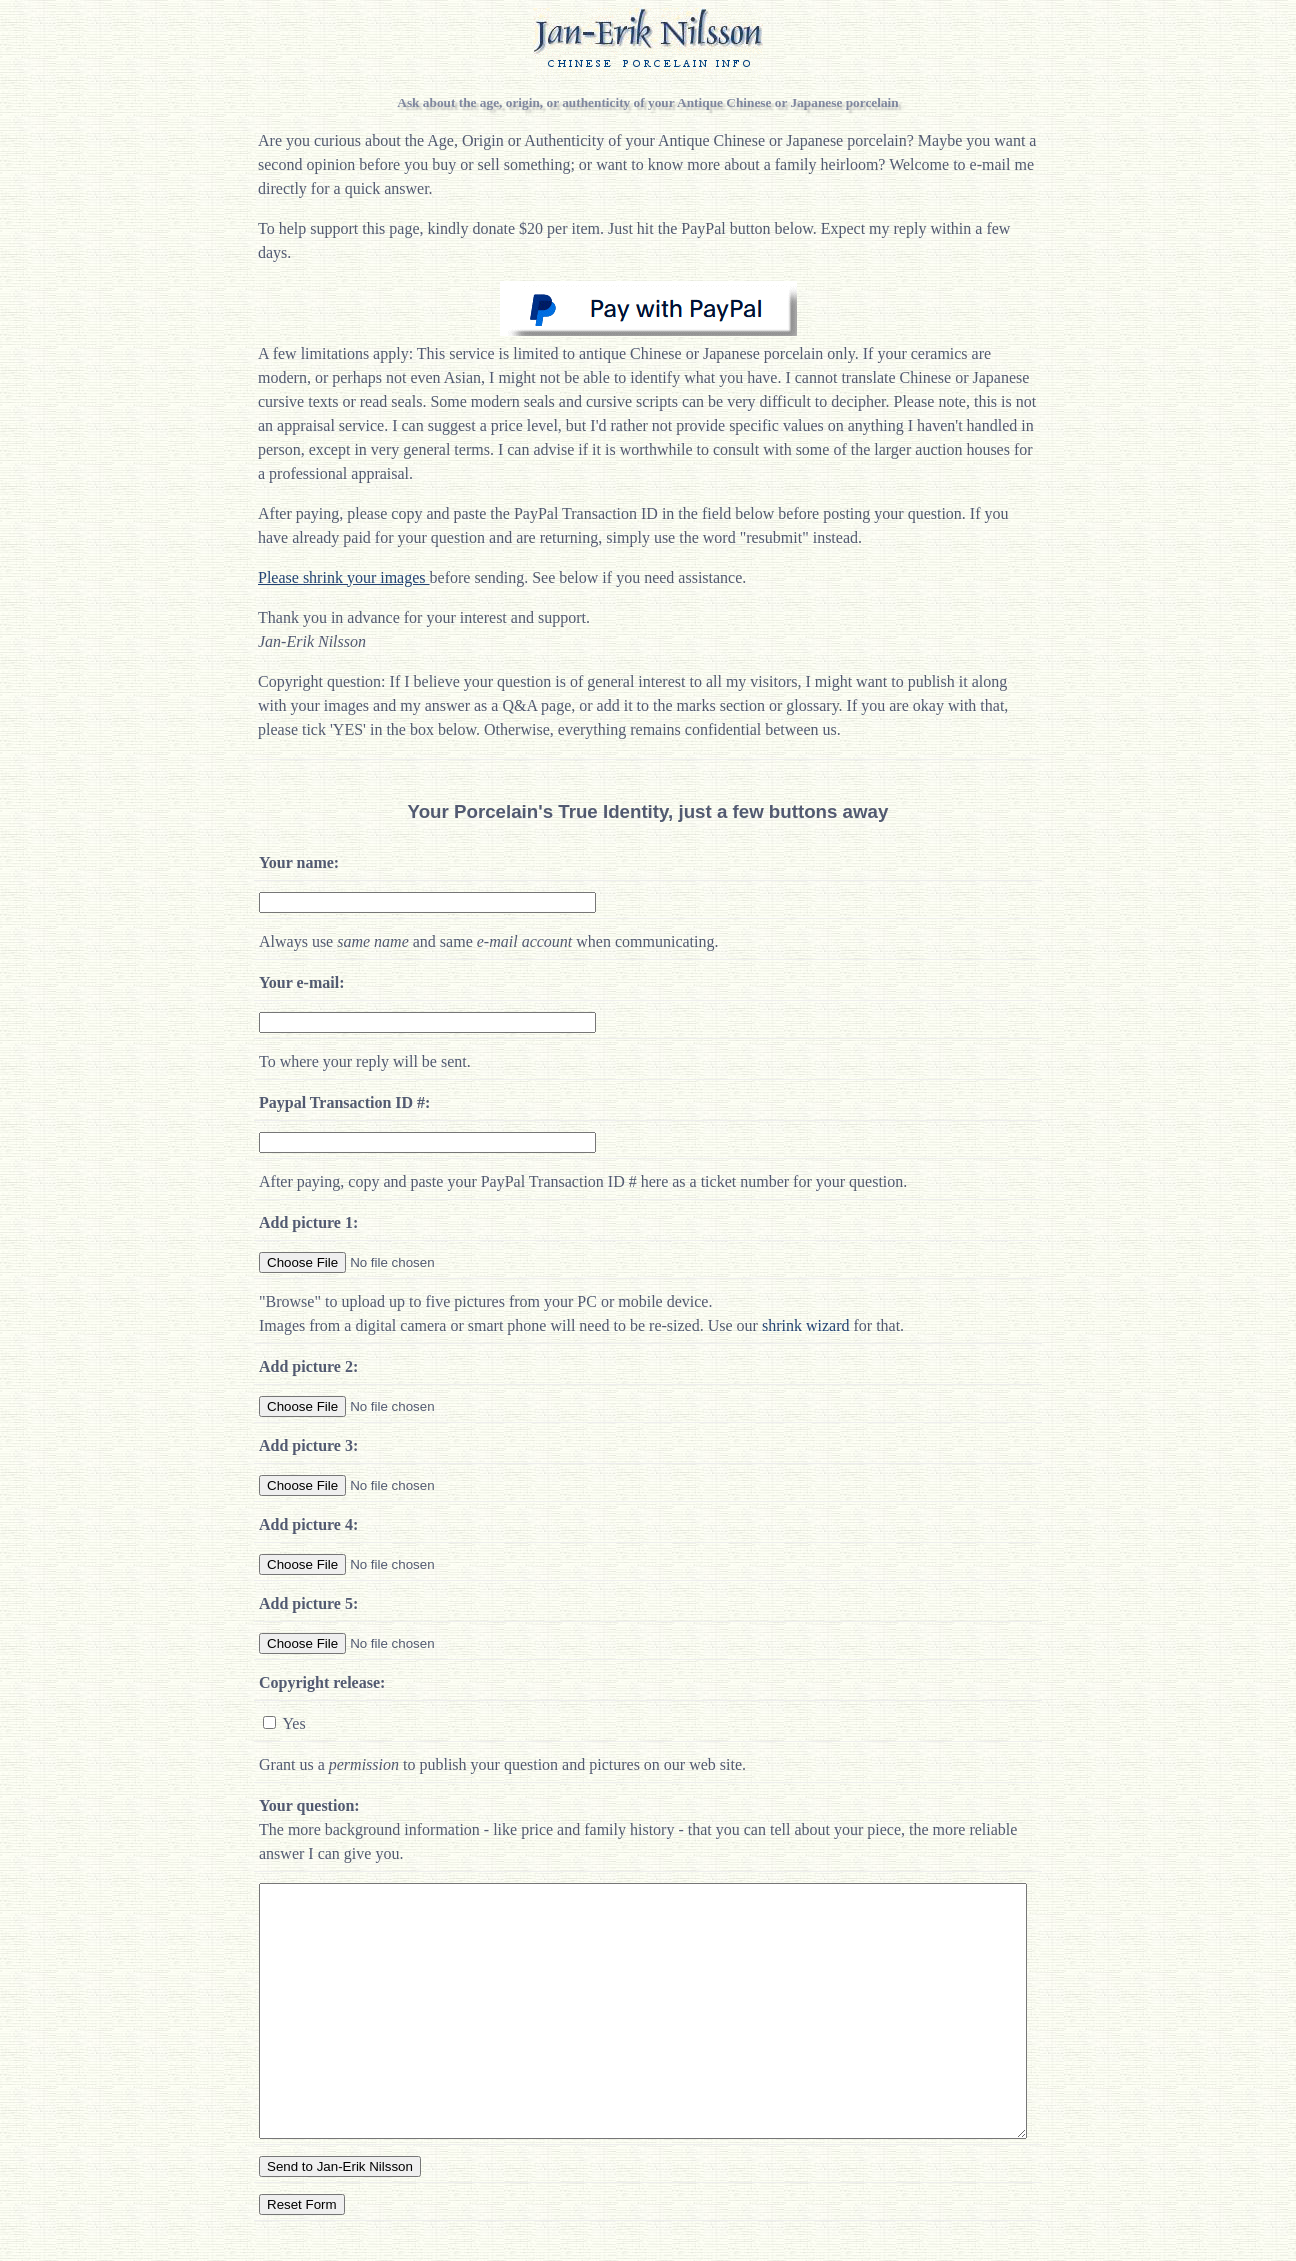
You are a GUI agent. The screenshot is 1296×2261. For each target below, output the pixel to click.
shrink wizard (806, 1325)
